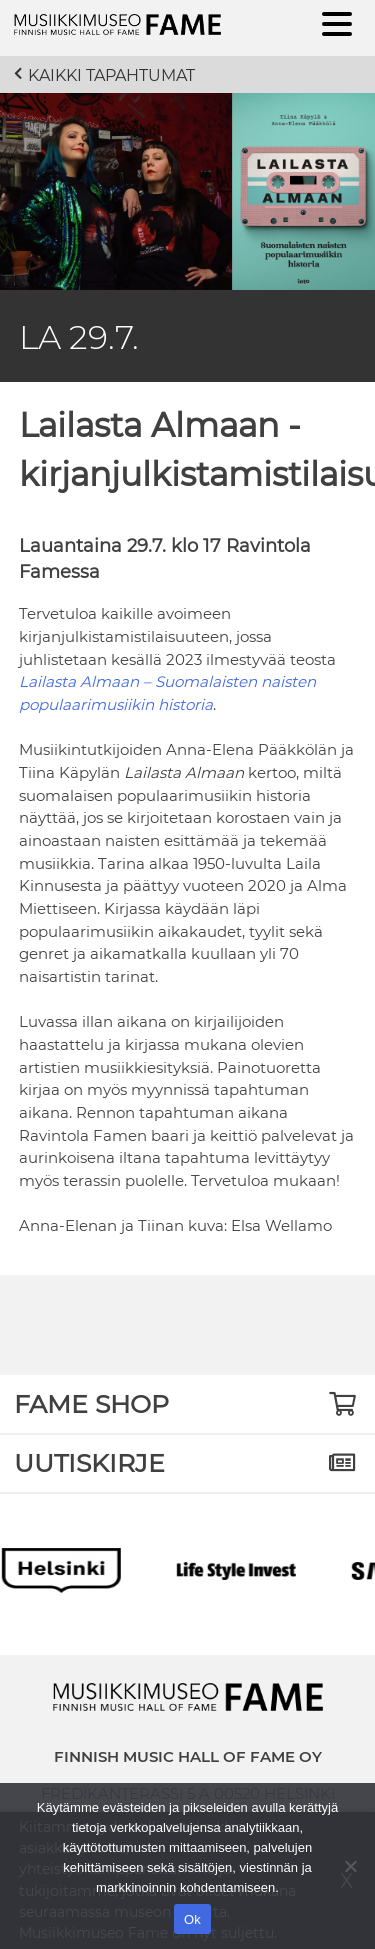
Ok (192, 1919)
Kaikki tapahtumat (111, 75)
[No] (350, 1866)
